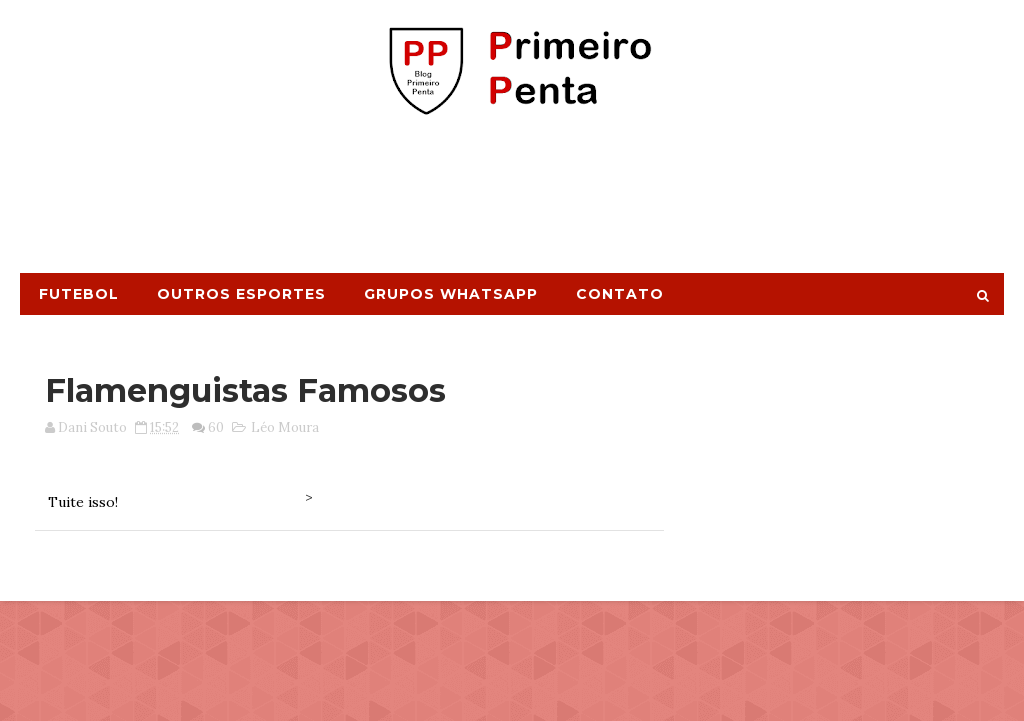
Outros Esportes (241, 294)
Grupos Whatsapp (451, 294)
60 (216, 427)
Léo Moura (285, 427)
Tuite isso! (83, 502)
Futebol (79, 294)
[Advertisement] (512, 203)
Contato (620, 294)
